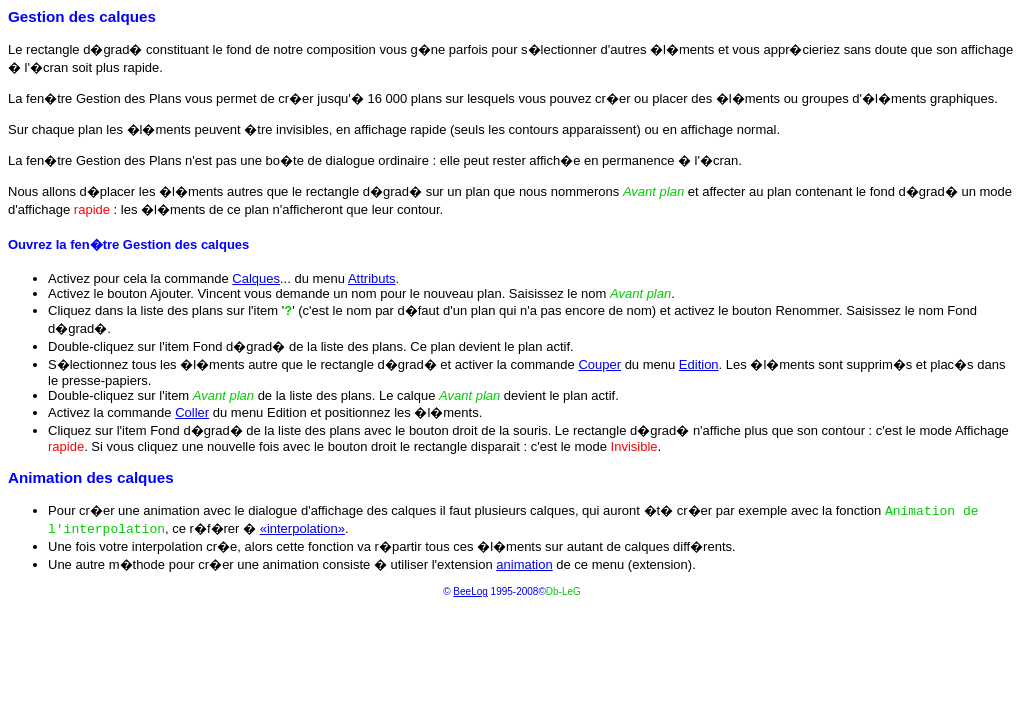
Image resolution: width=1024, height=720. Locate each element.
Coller (192, 412)
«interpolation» (302, 528)
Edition (699, 364)
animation (524, 564)
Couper (599, 364)
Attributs (372, 278)
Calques (256, 278)
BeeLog (470, 591)
